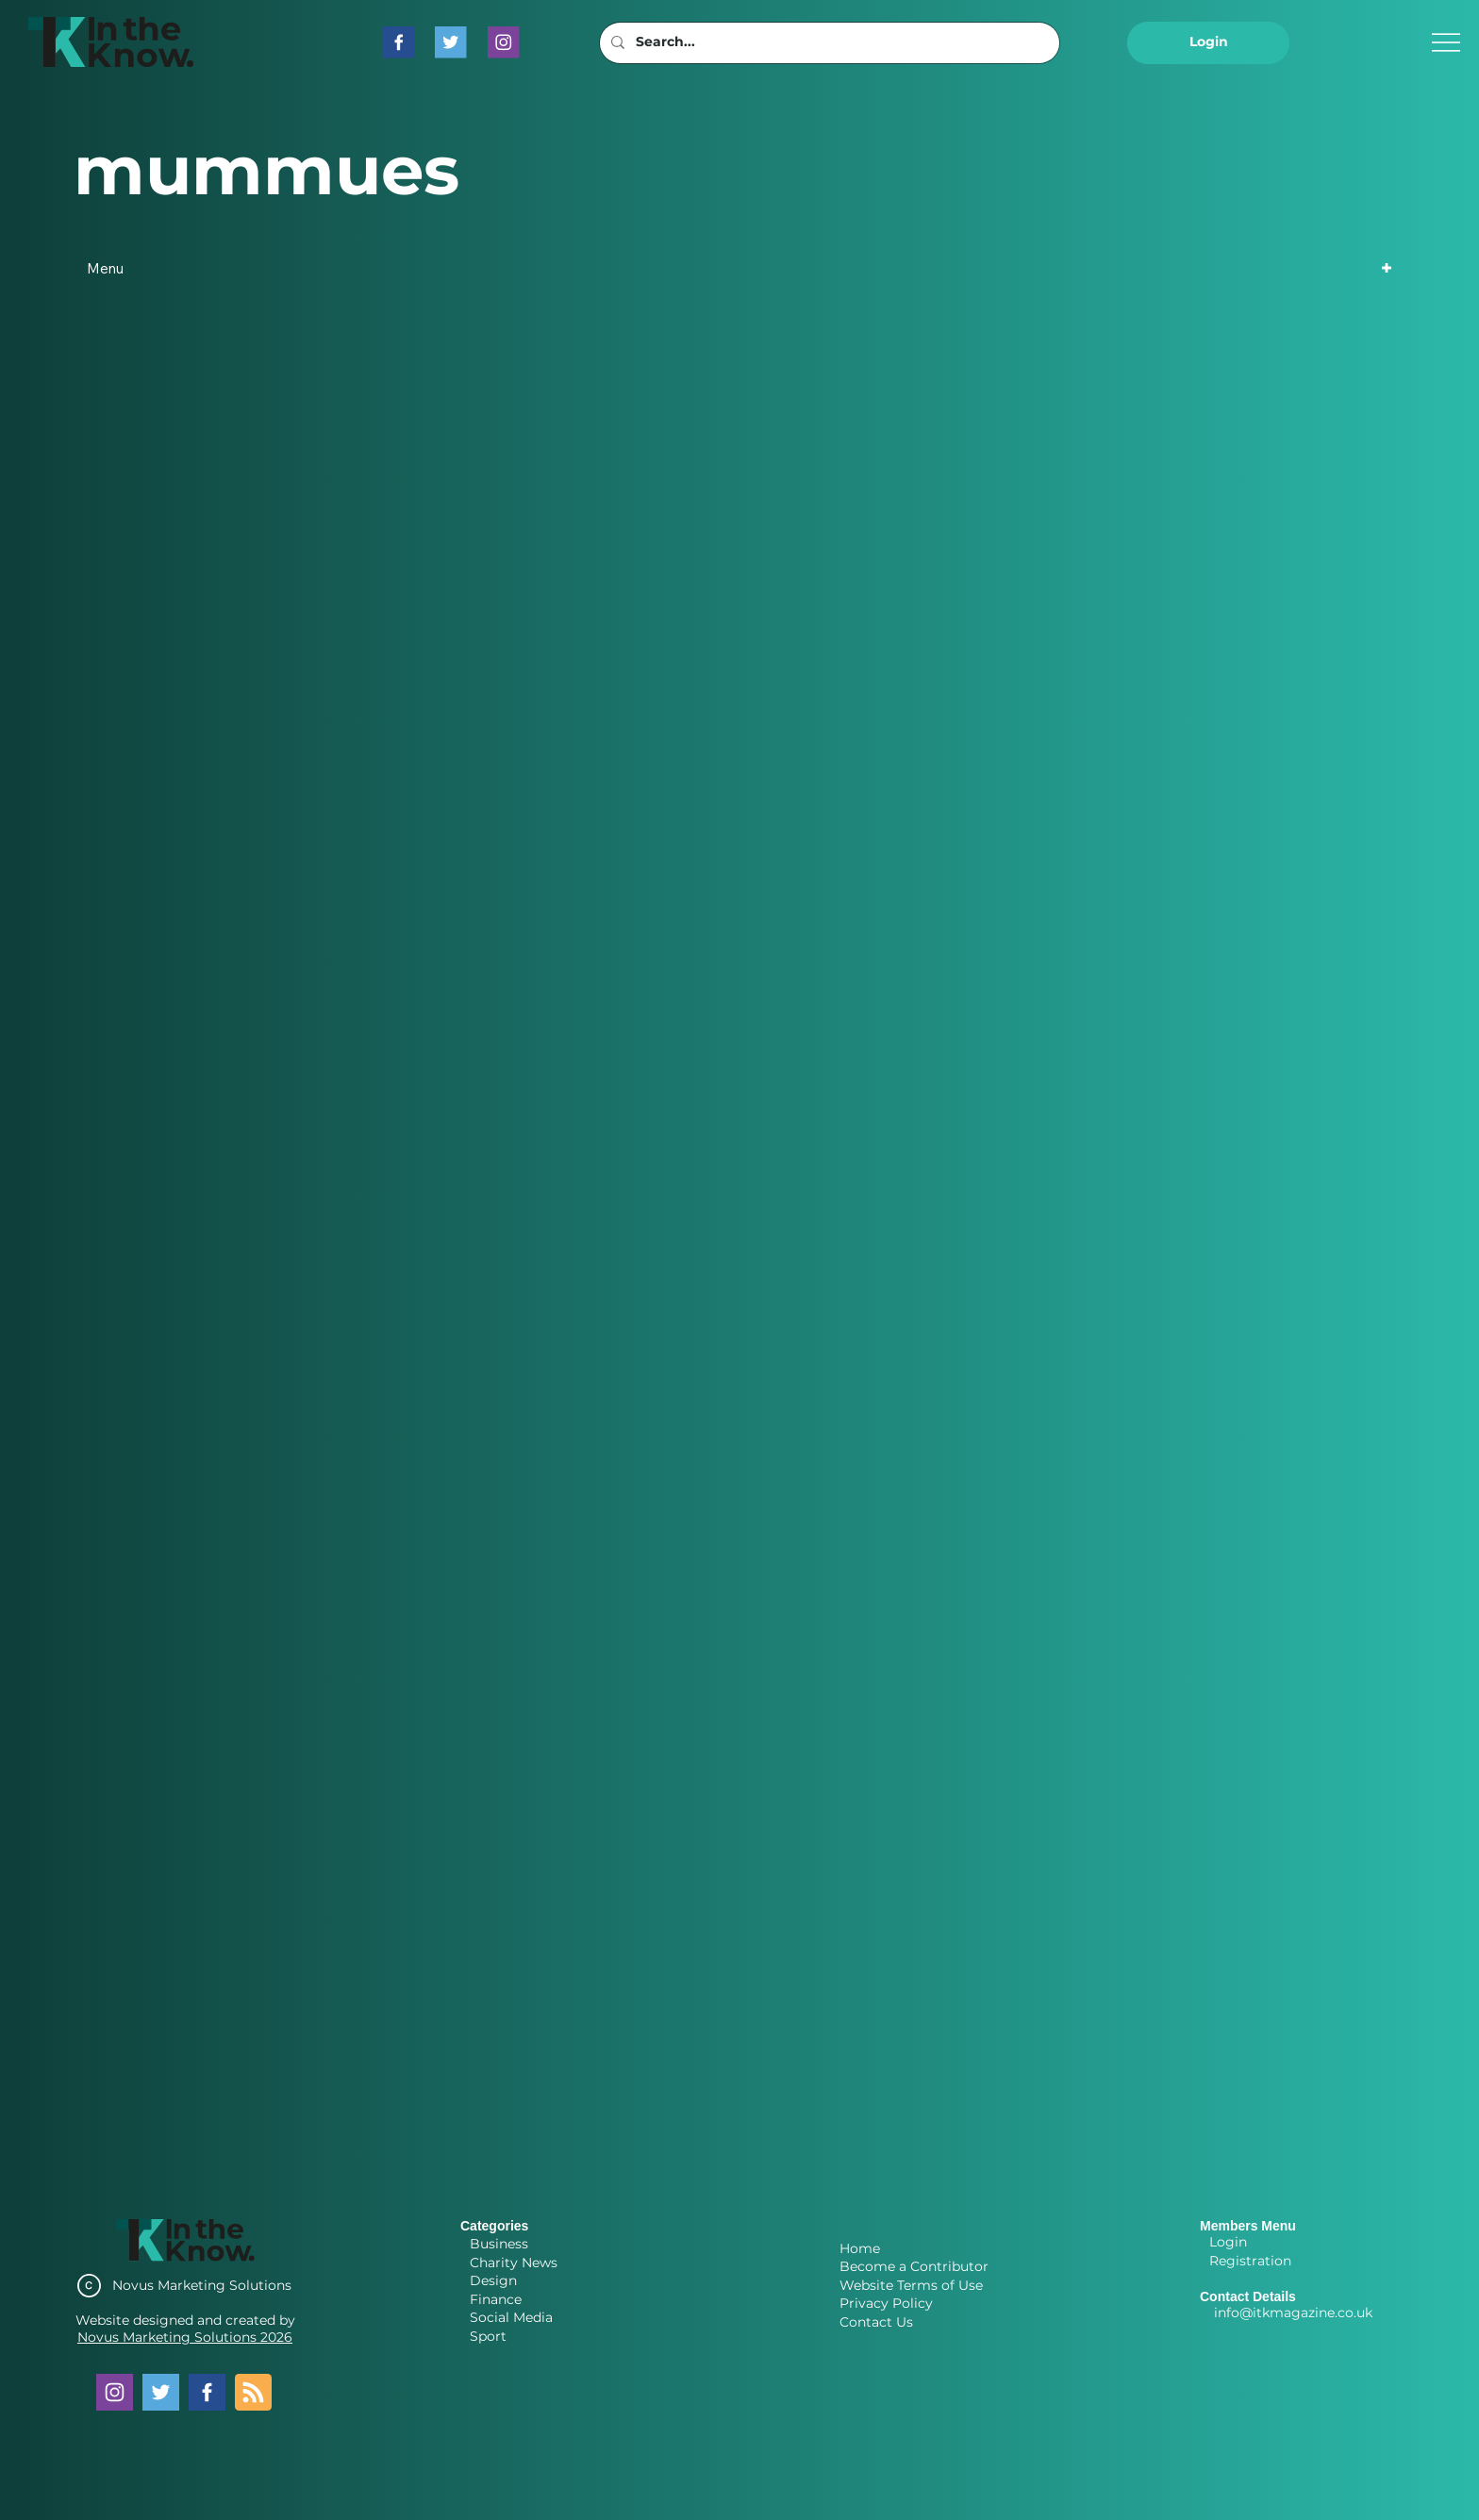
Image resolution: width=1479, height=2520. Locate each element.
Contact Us (876, 2321)
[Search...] (828, 43)
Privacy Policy (886, 2303)
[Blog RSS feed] (253, 2393)
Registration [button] (1250, 2260)
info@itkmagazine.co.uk (1293, 2312)
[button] (1208, 43)
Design (493, 2280)
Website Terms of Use (911, 2285)
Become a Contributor (914, 2266)
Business (499, 2243)
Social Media (511, 2317)
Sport (488, 2336)
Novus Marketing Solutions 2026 (184, 2337)
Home (859, 2248)
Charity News (513, 2262)
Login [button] (1228, 2241)
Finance (496, 2299)
